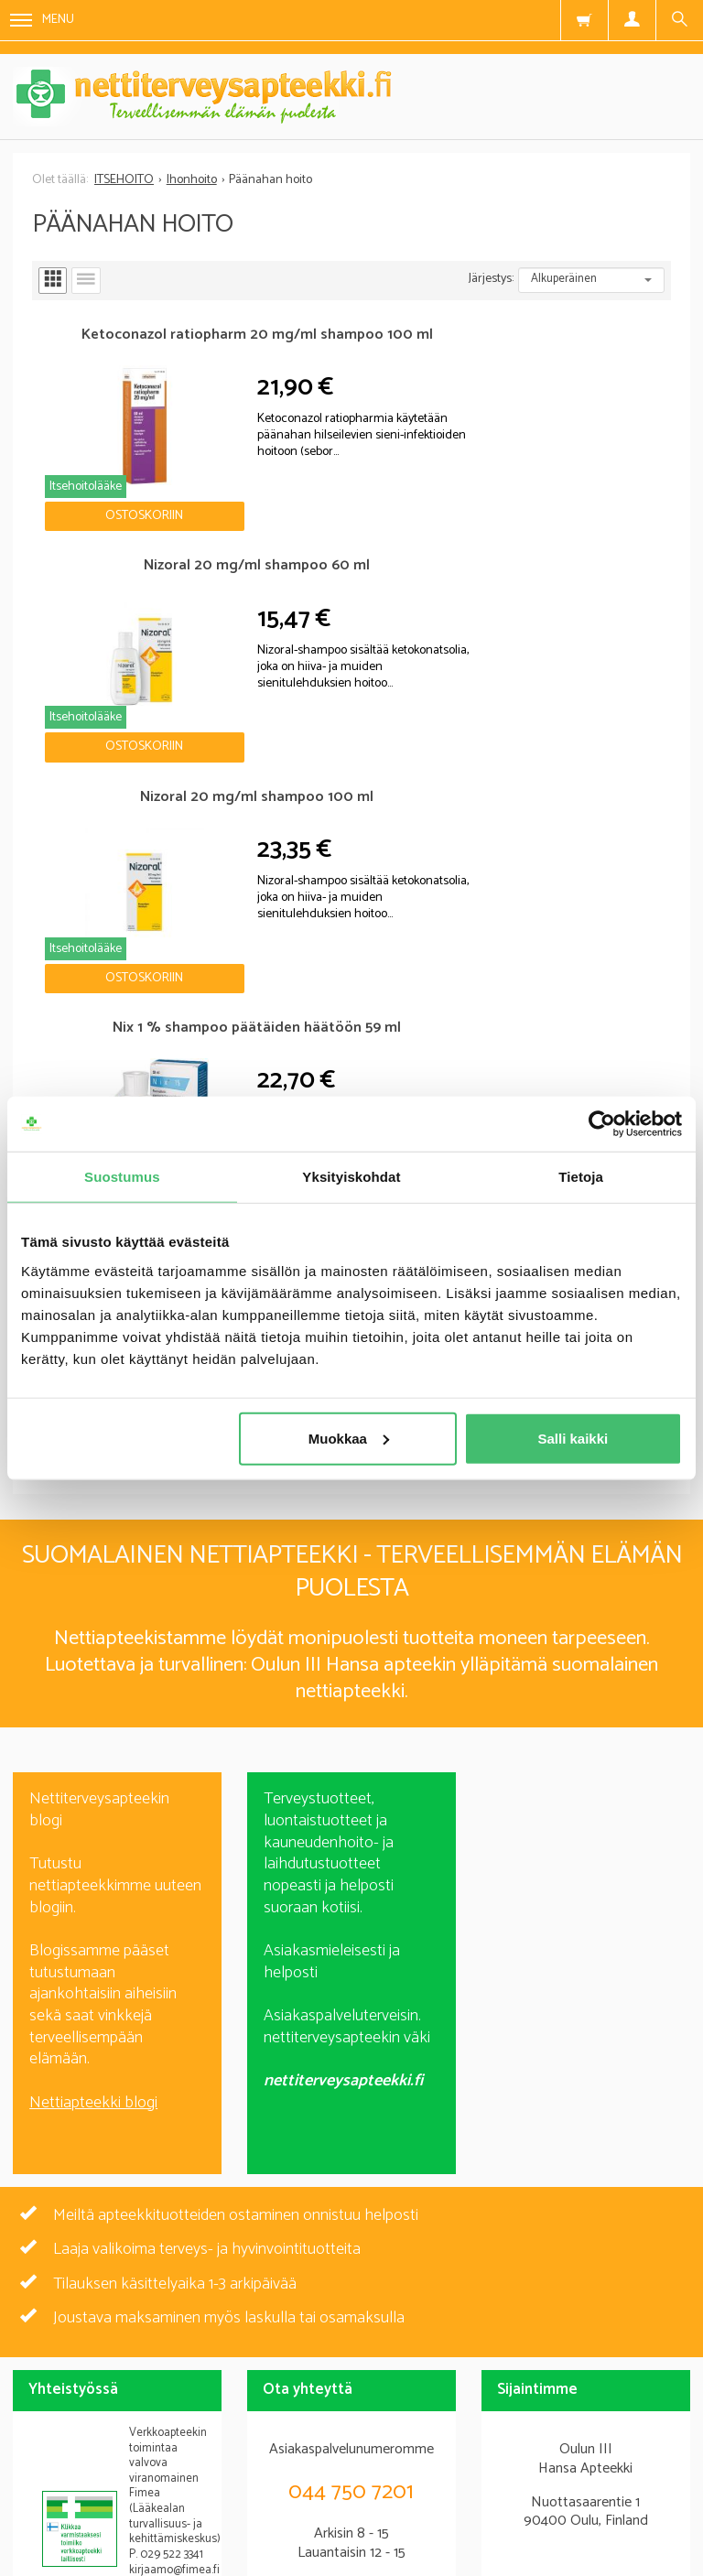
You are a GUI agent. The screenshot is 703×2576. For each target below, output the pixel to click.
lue (450, 2333)
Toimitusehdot (477, 2470)
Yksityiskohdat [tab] (351, 1177)
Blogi (210, 2470)
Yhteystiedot (614, 2470)
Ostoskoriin (112, 476)
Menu (42, 19)
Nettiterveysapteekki (77, 2470)
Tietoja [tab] (580, 1177)
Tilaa (352, 2300)
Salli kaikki (573, 1437)
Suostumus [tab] (122, 1177)
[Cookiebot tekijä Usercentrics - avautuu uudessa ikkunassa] (602, 1124)
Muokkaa (348, 1437)
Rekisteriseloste (329, 2470)
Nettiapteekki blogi (93, 1522)
